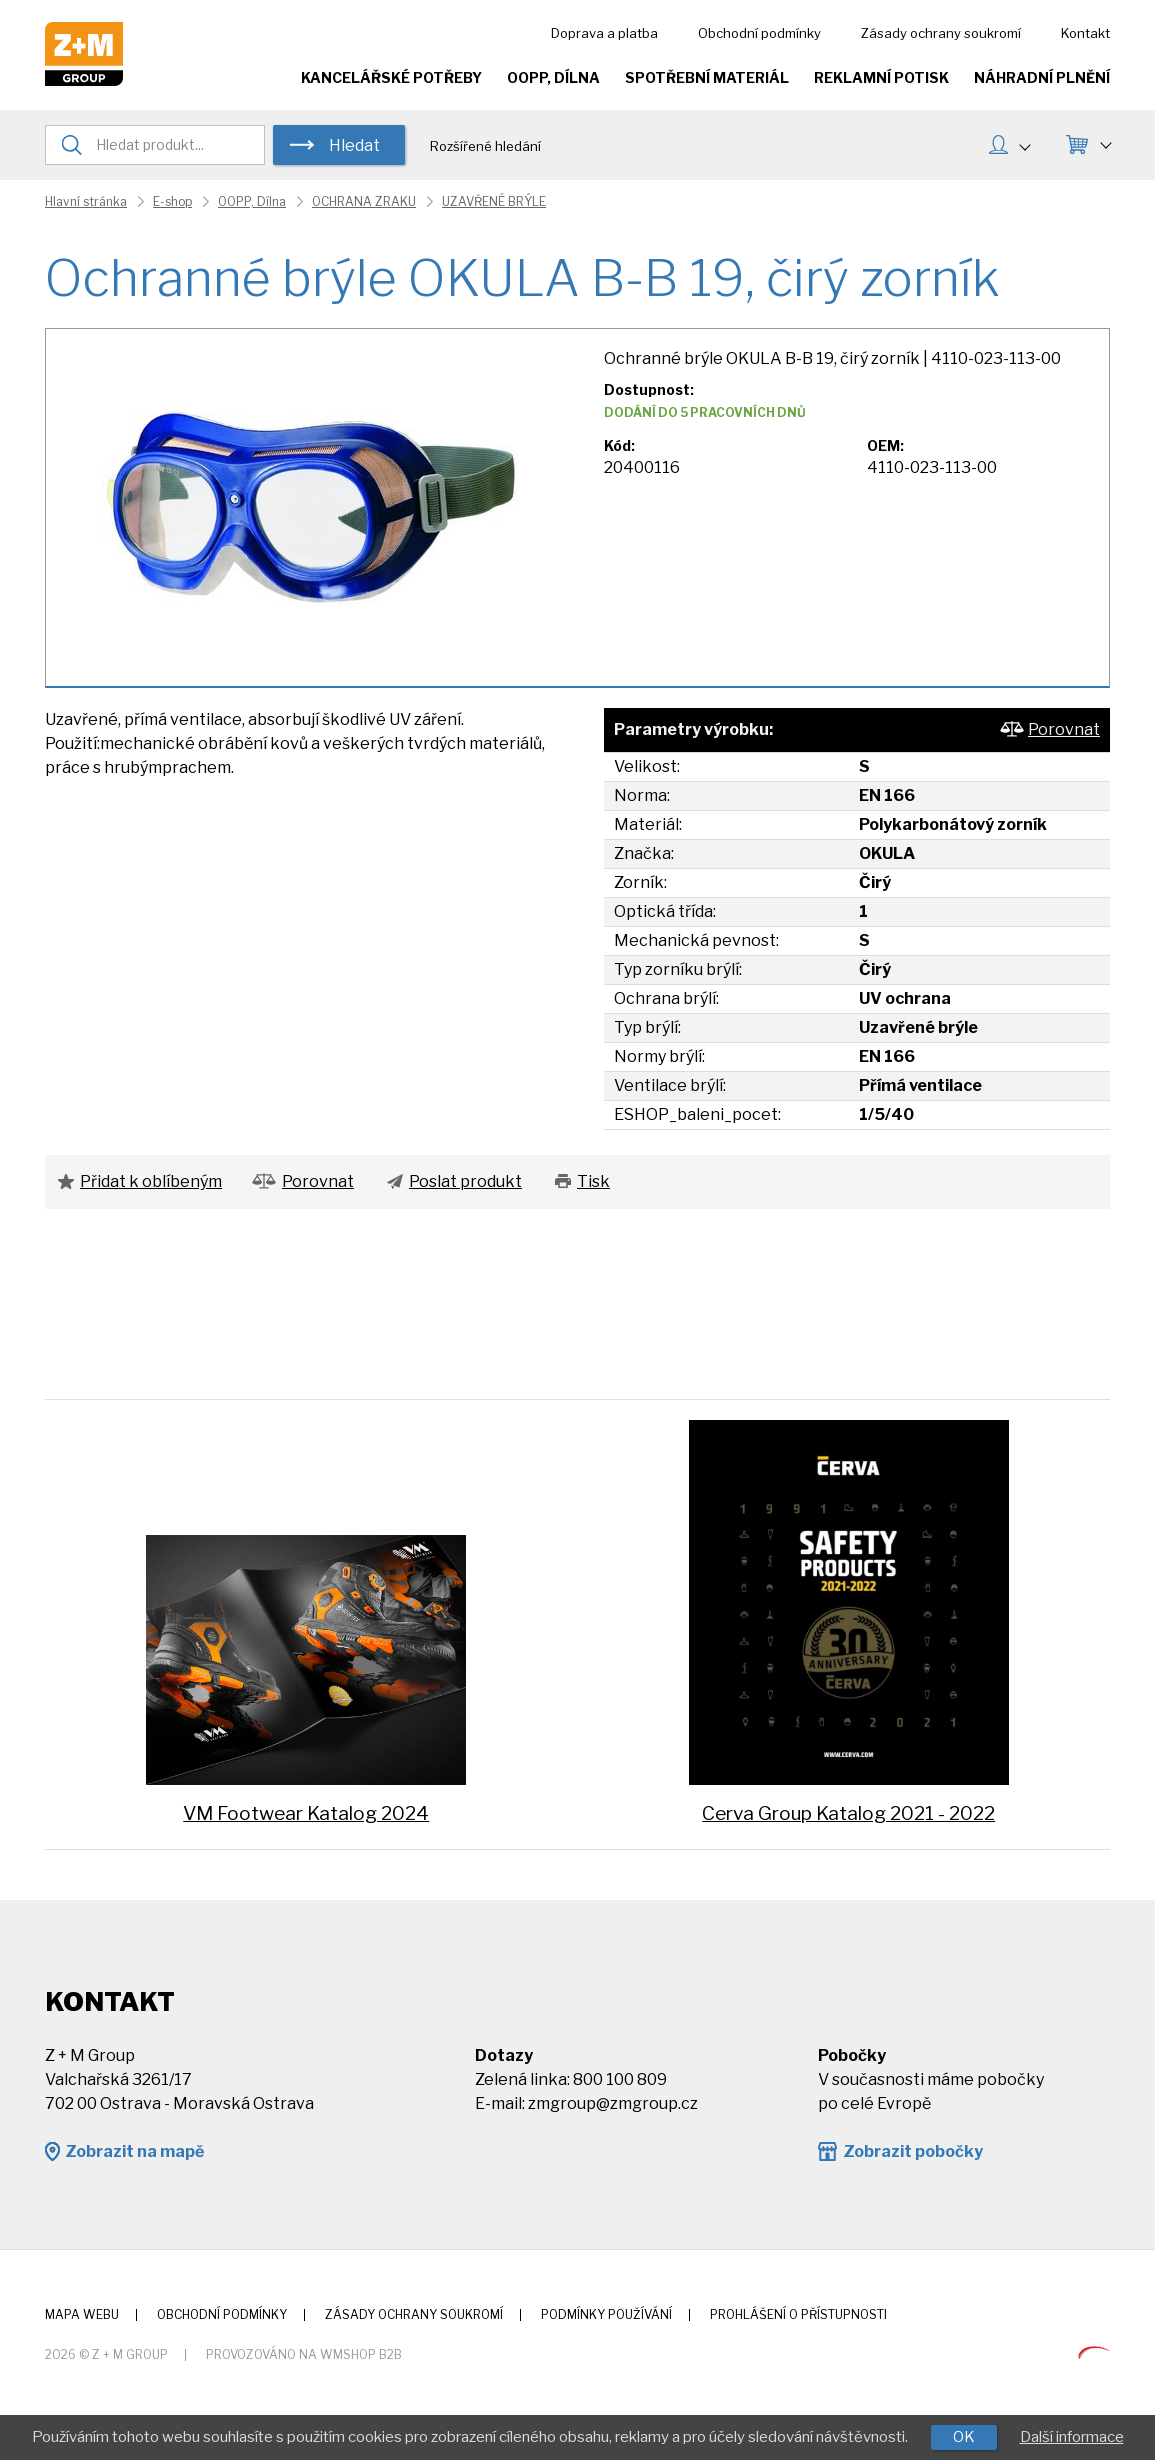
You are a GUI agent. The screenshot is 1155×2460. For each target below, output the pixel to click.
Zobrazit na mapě (134, 2151)
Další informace (1072, 2437)
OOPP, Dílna (553, 77)
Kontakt (1085, 33)
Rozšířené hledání (485, 146)
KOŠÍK (1105, 142)
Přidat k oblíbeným (151, 1181)
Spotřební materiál (707, 77)
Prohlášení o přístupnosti (798, 2314)
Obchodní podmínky (759, 33)
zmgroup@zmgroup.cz (613, 2103)
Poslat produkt (465, 1181)
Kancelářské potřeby (391, 77)
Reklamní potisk (881, 77)
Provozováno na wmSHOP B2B (304, 2354)
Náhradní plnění (1042, 77)
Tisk (593, 1181)
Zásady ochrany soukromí (941, 33)
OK (964, 2437)
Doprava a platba (604, 33)
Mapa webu (82, 2314)
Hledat (354, 145)
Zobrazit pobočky (913, 2151)
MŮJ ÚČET (1024, 144)
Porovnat (1064, 729)
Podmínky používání (606, 2314)
